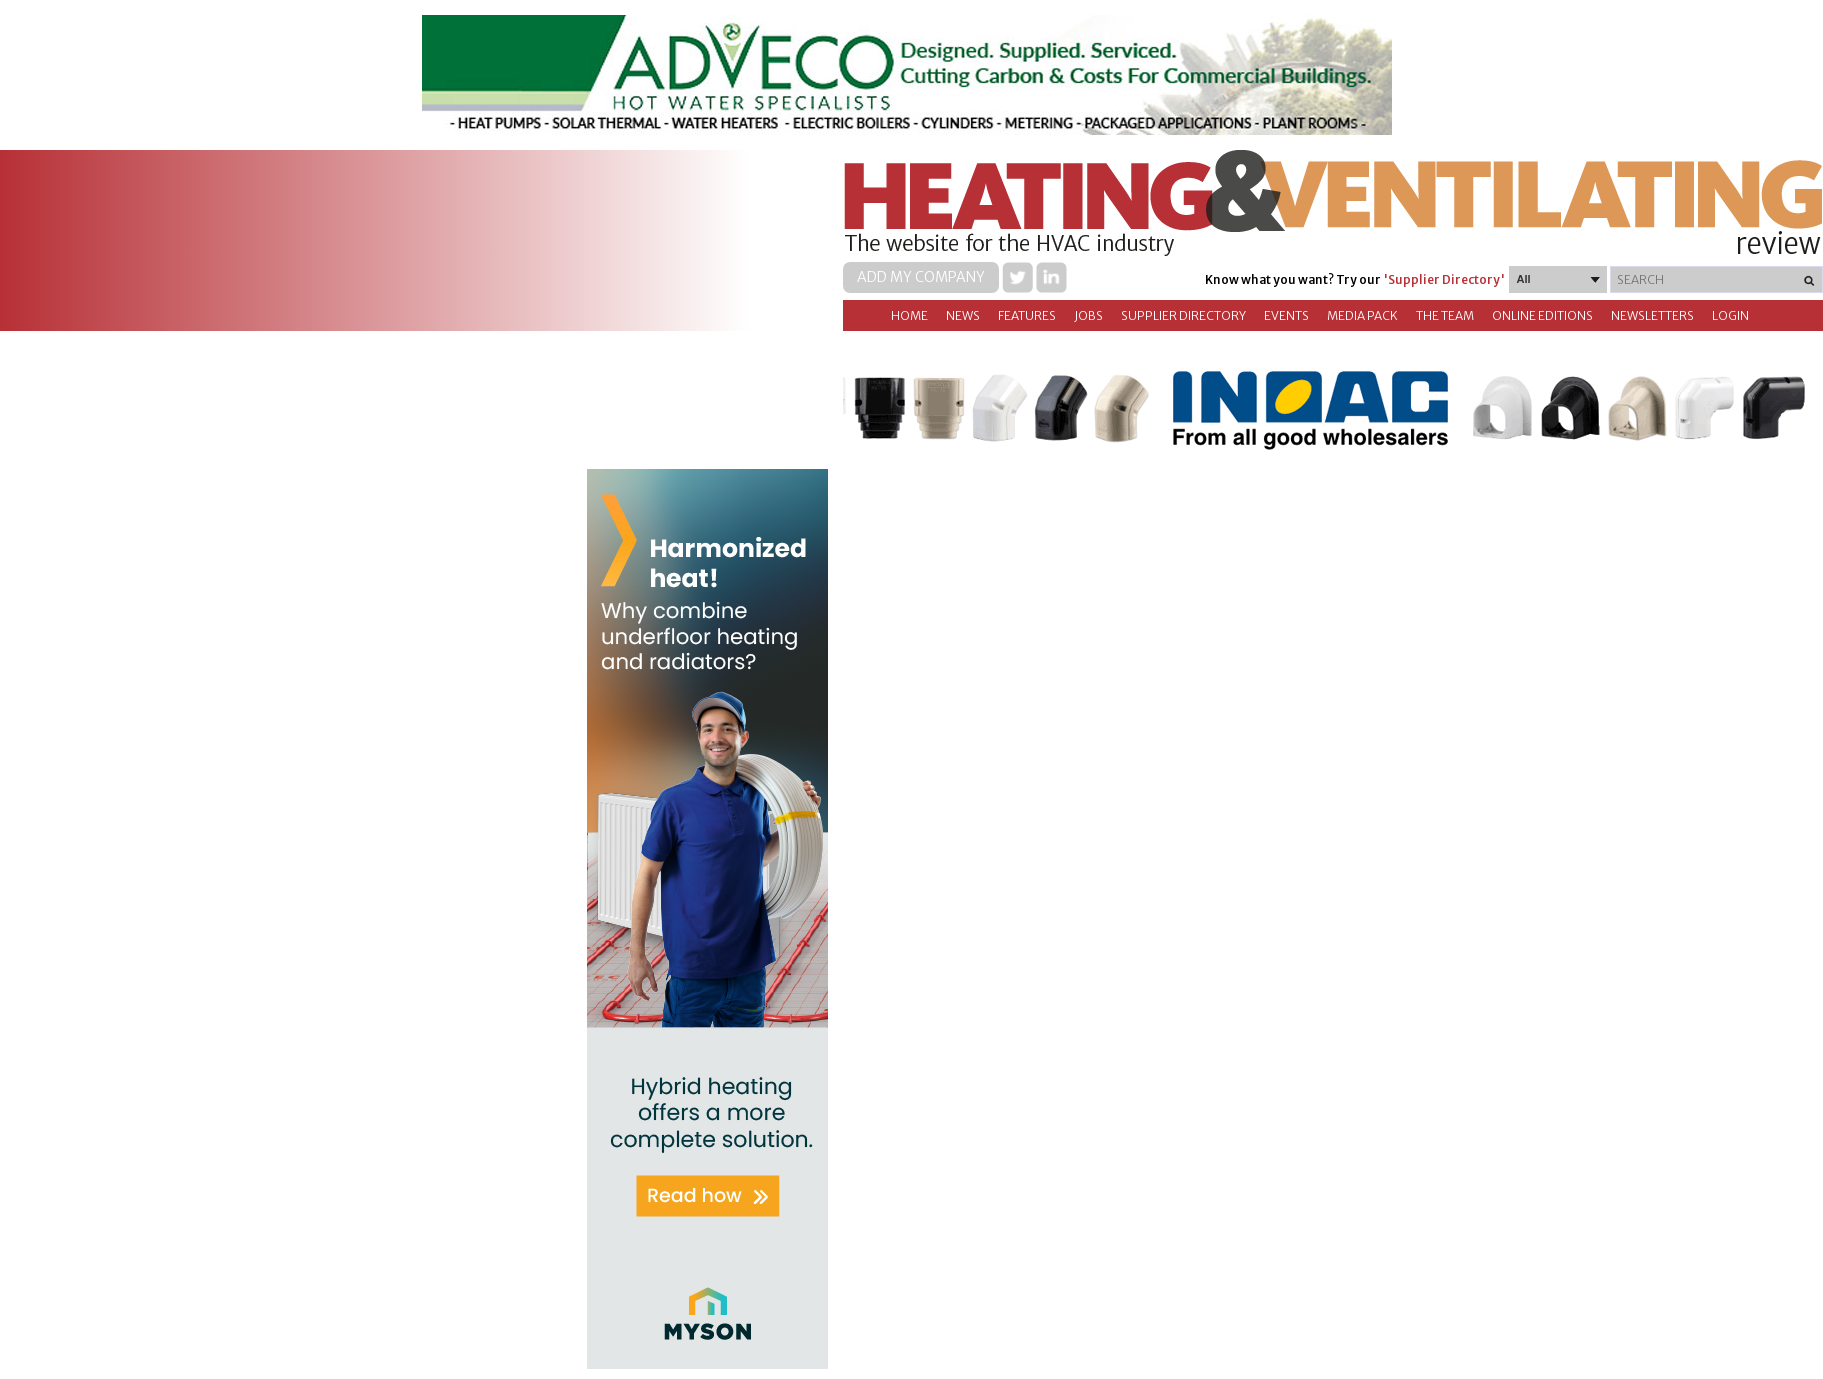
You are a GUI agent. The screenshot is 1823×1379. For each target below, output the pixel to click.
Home (909, 315)
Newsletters (1652, 315)
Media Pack (1362, 315)
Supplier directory (1183, 315)
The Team (1445, 315)
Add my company (921, 277)
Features (1027, 315)
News (963, 315)
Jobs (1088, 315)
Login (1730, 315)
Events (1286, 315)
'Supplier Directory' (1444, 279)
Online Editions (1542, 315)
